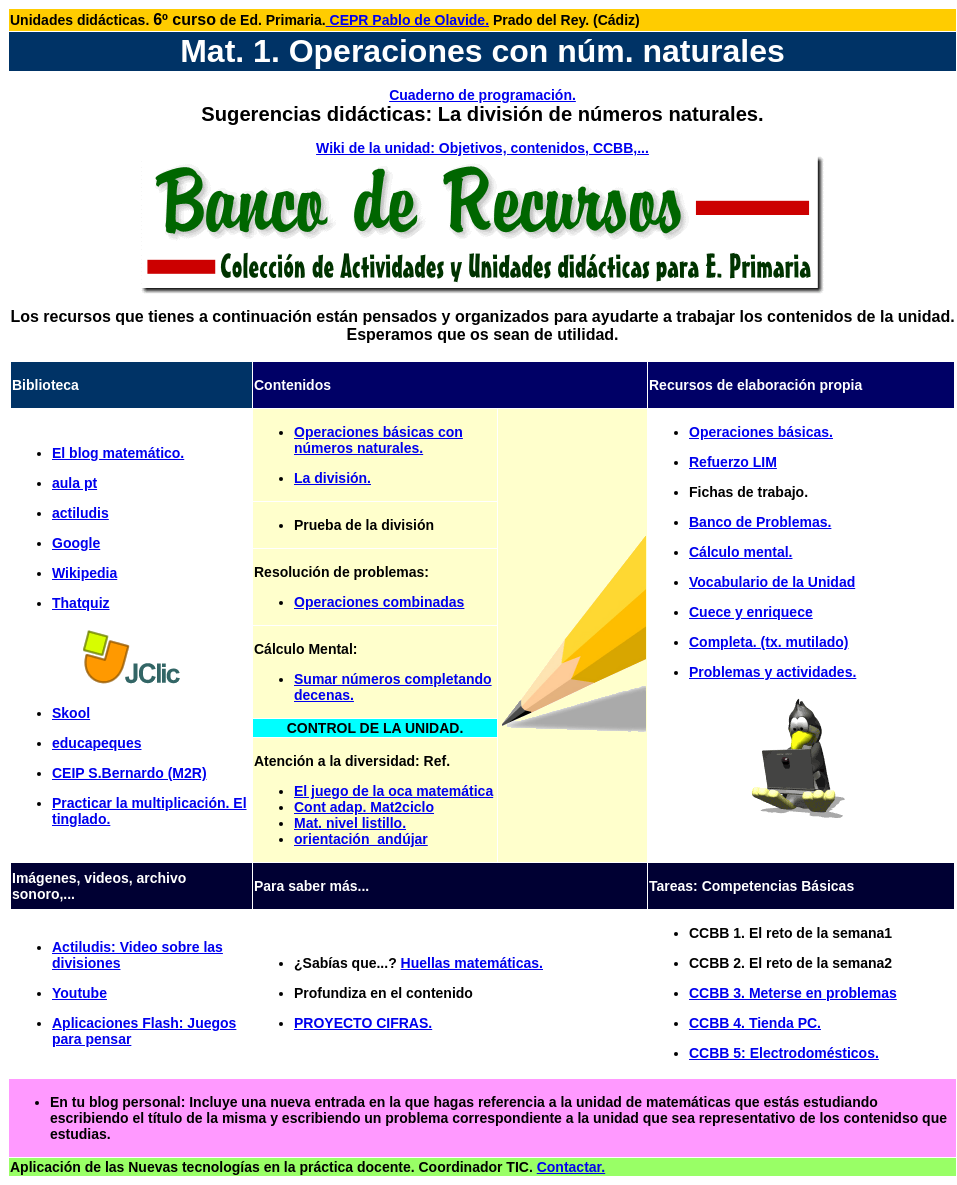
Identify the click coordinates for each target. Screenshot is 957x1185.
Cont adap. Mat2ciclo (364, 807)
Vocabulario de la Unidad (772, 582)
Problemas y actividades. (772, 672)
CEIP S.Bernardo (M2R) (129, 773)
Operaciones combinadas (379, 602)
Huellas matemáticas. (472, 963)
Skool (71, 713)
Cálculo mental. (740, 552)
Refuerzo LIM (733, 462)
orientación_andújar (361, 839)
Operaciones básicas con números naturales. (378, 440)
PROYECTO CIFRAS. (363, 1023)
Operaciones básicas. (761, 432)
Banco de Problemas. (760, 522)
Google (76, 543)
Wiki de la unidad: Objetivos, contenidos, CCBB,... (482, 148)
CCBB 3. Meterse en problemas (793, 993)
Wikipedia (84, 573)
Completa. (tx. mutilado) (768, 642)
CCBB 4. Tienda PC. (755, 1023)
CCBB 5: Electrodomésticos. (784, 1053)
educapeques (96, 743)
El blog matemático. (118, 453)
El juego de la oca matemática (393, 791)
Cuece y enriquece (751, 612)
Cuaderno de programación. (482, 95)
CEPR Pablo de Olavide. (407, 20)
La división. (332, 478)
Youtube (79, 993)
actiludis (80, 513)
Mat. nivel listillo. (350, 823)
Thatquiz (81, 603)
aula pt (74, 483)
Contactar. (571, 1167)
